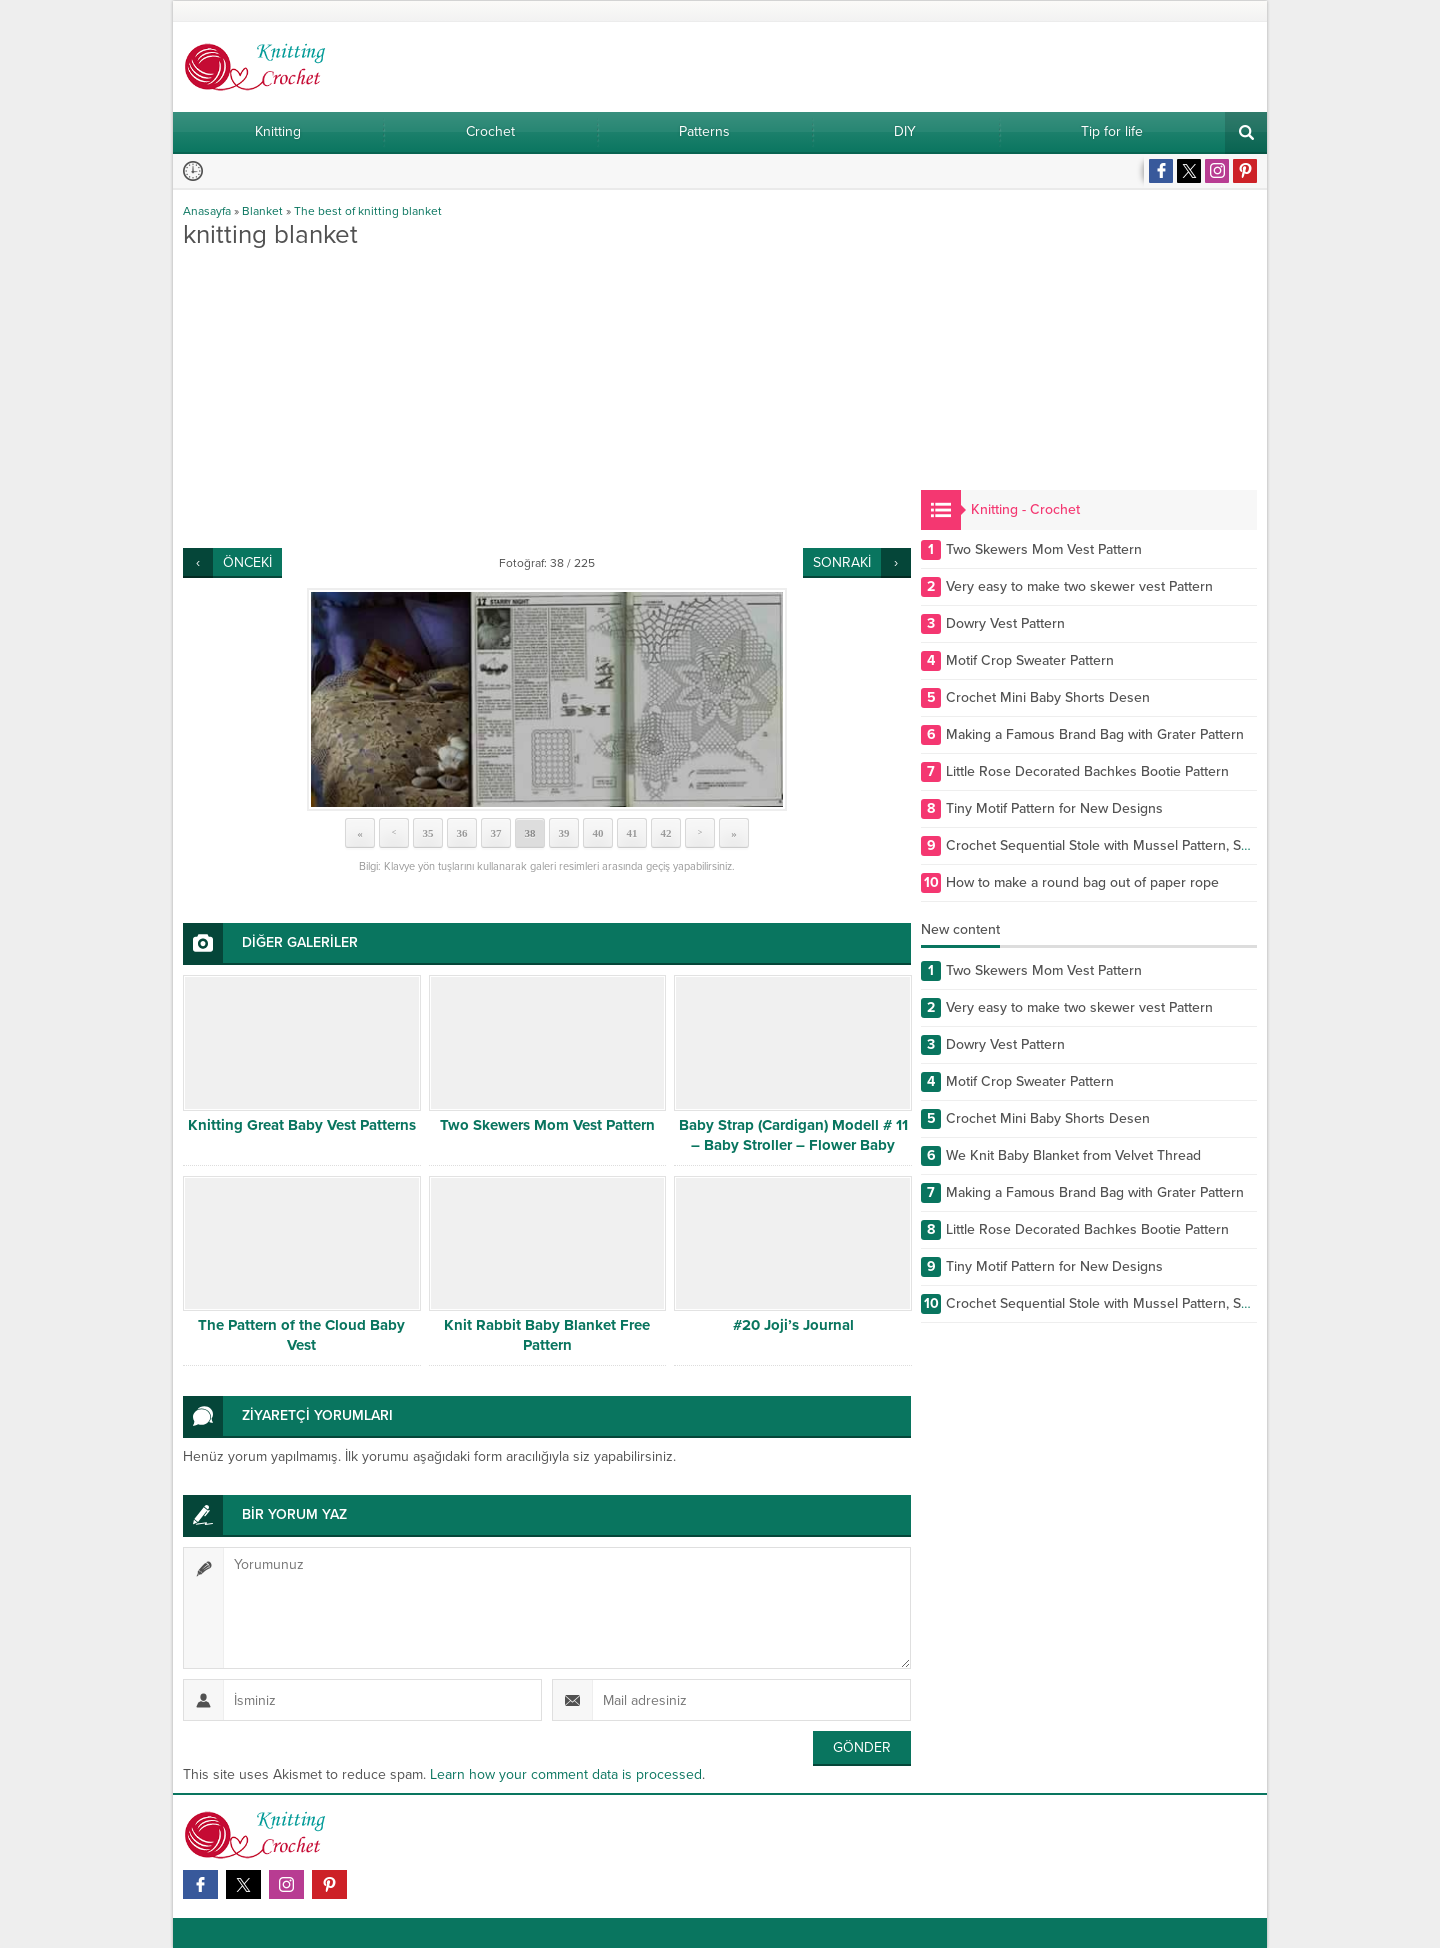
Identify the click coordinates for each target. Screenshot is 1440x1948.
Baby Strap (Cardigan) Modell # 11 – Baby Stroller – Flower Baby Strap (793, 1145)
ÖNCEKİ (247, 562)
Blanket (262, 211)
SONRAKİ (842, 562)
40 (598, 833)
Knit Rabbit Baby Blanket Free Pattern (547, 1335)
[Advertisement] (547, 398)
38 (530, 833)
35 (428, 833)
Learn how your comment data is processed (566, 1774)
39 (564, 833)
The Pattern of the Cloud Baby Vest (301, 1335)
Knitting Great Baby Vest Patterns (302, 1125)
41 (632, 833)
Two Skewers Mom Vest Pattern (547, 1125)
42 (666, 833)
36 (462, 833)
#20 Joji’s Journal (793, 1325)
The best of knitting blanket (368, 211)
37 (496, 833)
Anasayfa (207, 211)
